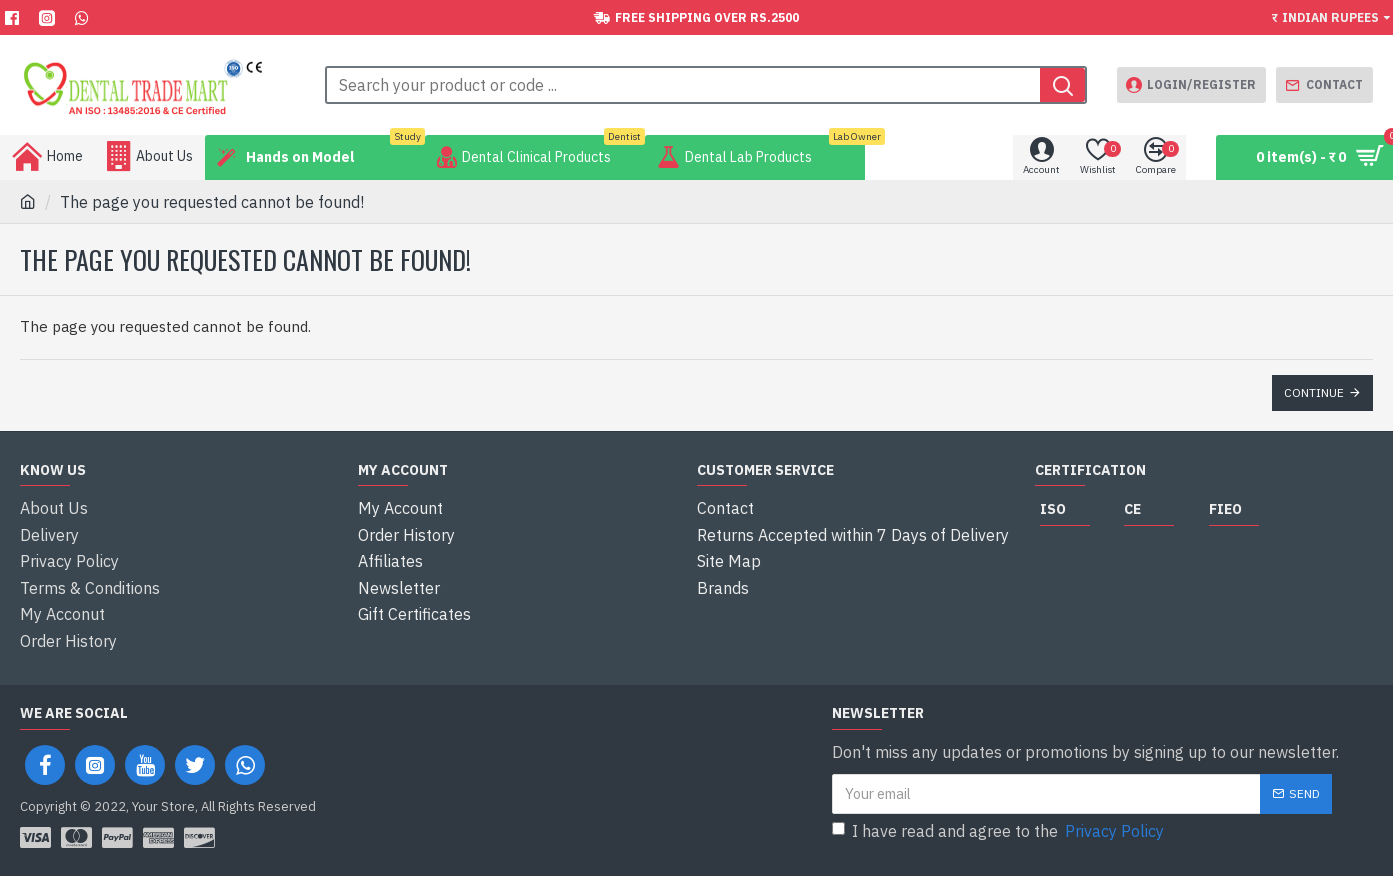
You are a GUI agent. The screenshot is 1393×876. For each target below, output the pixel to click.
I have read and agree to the (999, 817)
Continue (1314, 392)
